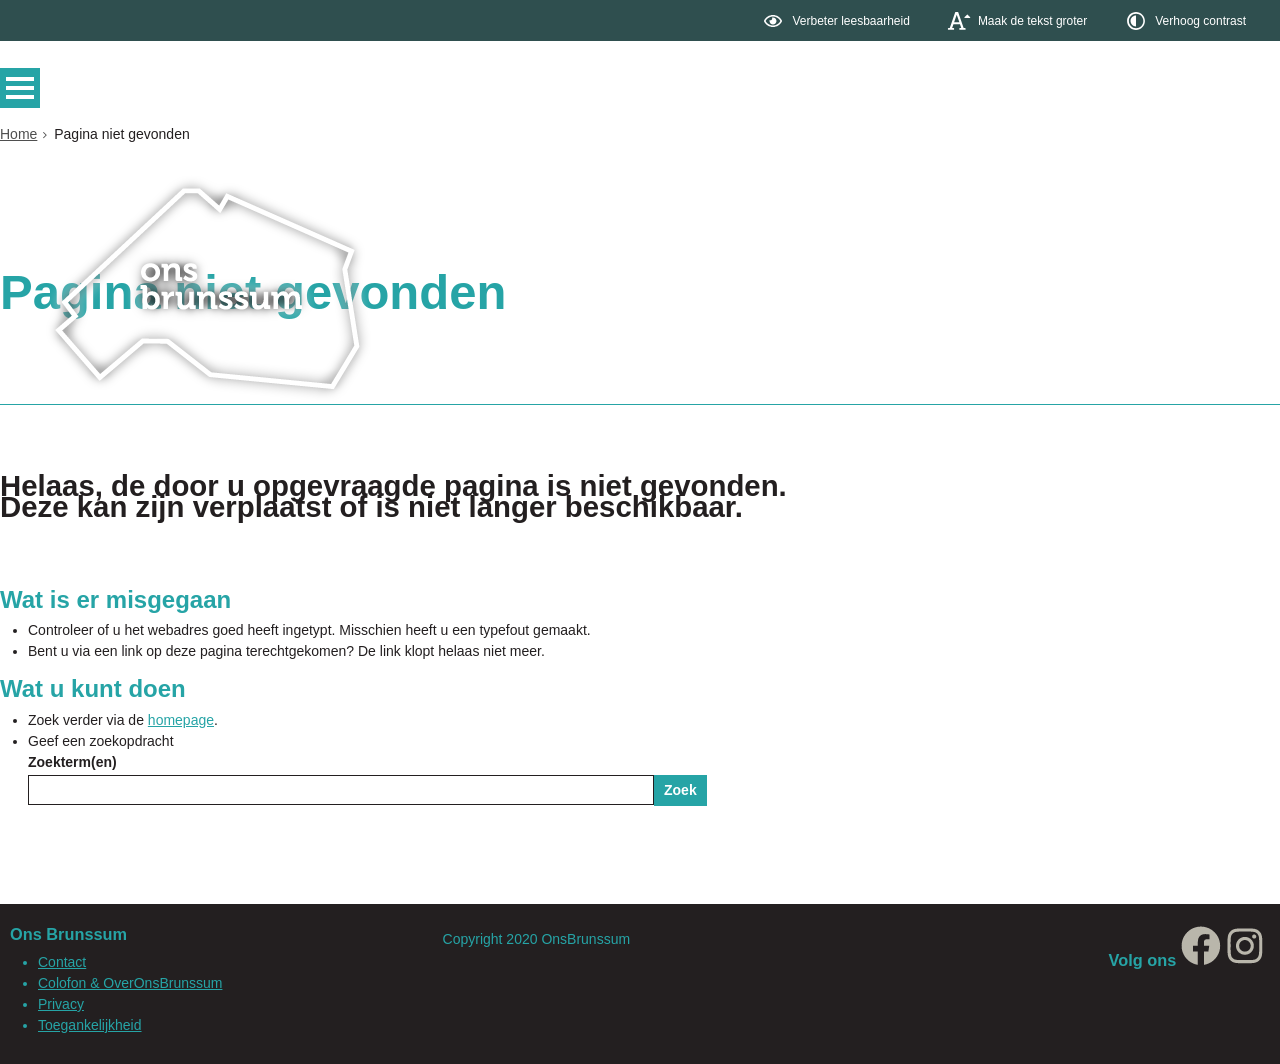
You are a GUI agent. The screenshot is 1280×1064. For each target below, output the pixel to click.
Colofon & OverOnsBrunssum (130, 983)
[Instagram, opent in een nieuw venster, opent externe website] (1245, 960)
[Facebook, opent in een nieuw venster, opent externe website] (1201, 960)
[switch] (838, 20)
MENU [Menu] (25, 88)
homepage (181, 720)
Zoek (680, 790)
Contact (62, 962)
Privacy (61, 1004)
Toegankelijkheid (90, 1025)
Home (18, 134)
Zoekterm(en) (72, 762)
